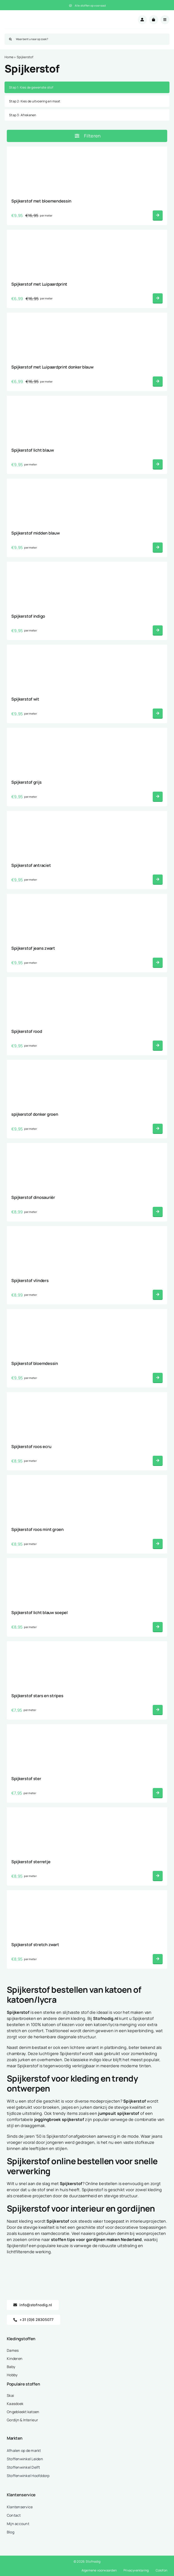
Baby (11, 2366)
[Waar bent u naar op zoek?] (87, 39)
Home (9, 57)
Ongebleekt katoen (23, 2411)
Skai (10, 2395)
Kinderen (14, 2358)
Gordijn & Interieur (22, 2419)
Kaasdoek (15, 2403)
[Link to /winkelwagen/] (153, 19)
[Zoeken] (10, 39)
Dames (13, 2350)
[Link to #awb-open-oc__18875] (164, 19)
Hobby (12, 2374)
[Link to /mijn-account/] (142, 19)
